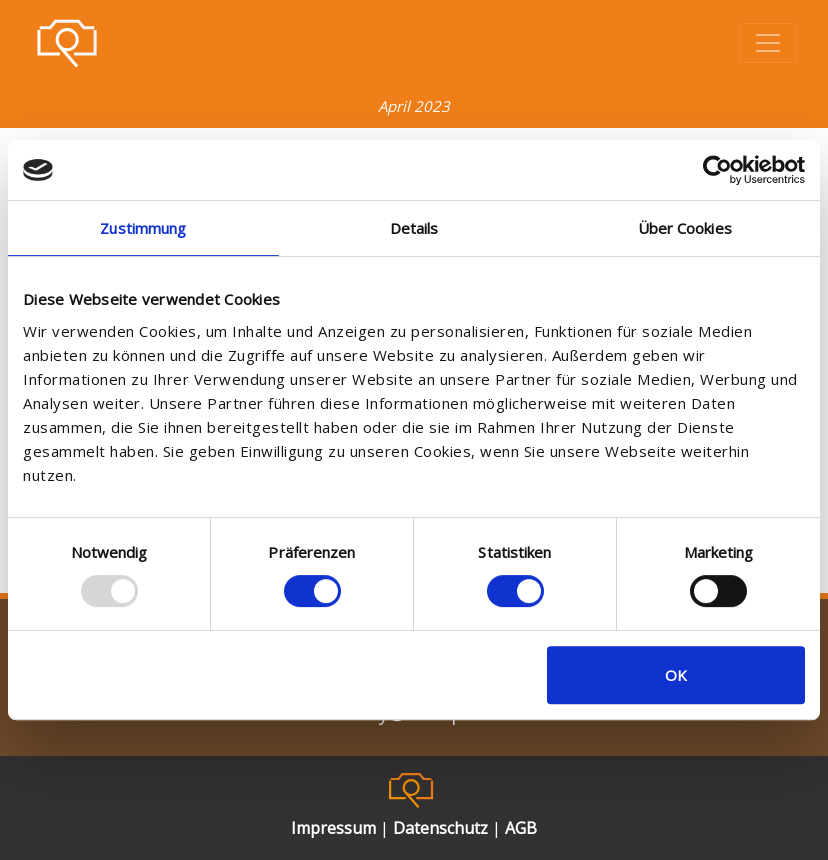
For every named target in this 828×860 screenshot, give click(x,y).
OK (676, 675)
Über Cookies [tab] (685, 228)
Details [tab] (414, 228)
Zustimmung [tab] (143, 228)
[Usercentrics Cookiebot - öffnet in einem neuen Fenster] (717, 170)
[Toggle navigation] (768, 43)
